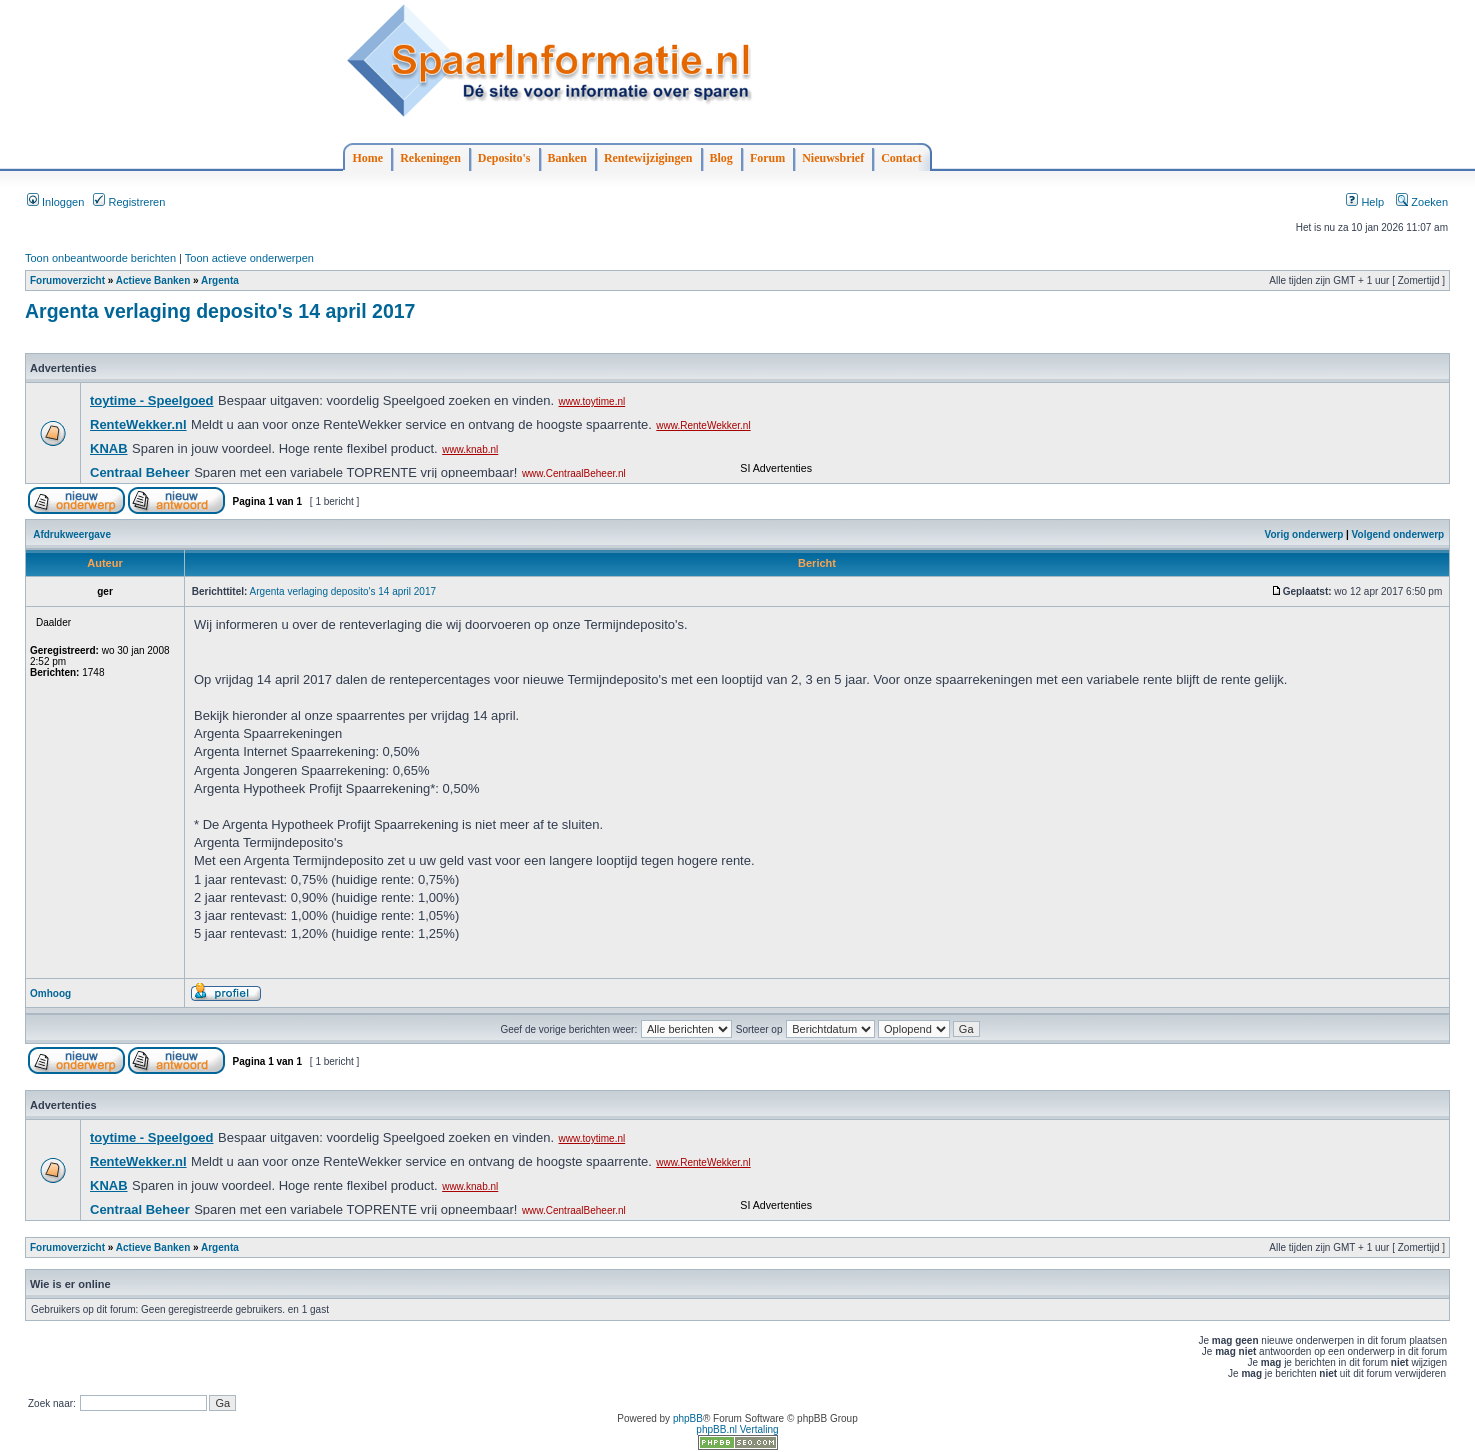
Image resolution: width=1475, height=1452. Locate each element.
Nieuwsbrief (833, 158)
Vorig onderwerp (1304, 534)
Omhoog (50, 993)
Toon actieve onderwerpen (249, 258)
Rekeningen (430, 158)
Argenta (220, 280)
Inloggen (55, 202)
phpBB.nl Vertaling (737, 1429)
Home (368, 158)
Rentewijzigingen (648, 158)
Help (1365, 202)
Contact (901, 158)
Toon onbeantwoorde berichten (100, 258)
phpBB (688, 1418)
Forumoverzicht (67, 280)
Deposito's (504, 158)
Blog (721, 158)
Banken (567, 158)
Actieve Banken (153, 280)
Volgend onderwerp (1398, 534)
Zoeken (1422, 202)
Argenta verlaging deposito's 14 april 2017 (220, 311)
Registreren (129, 202)
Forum (767, 158)
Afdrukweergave (72, 534)
